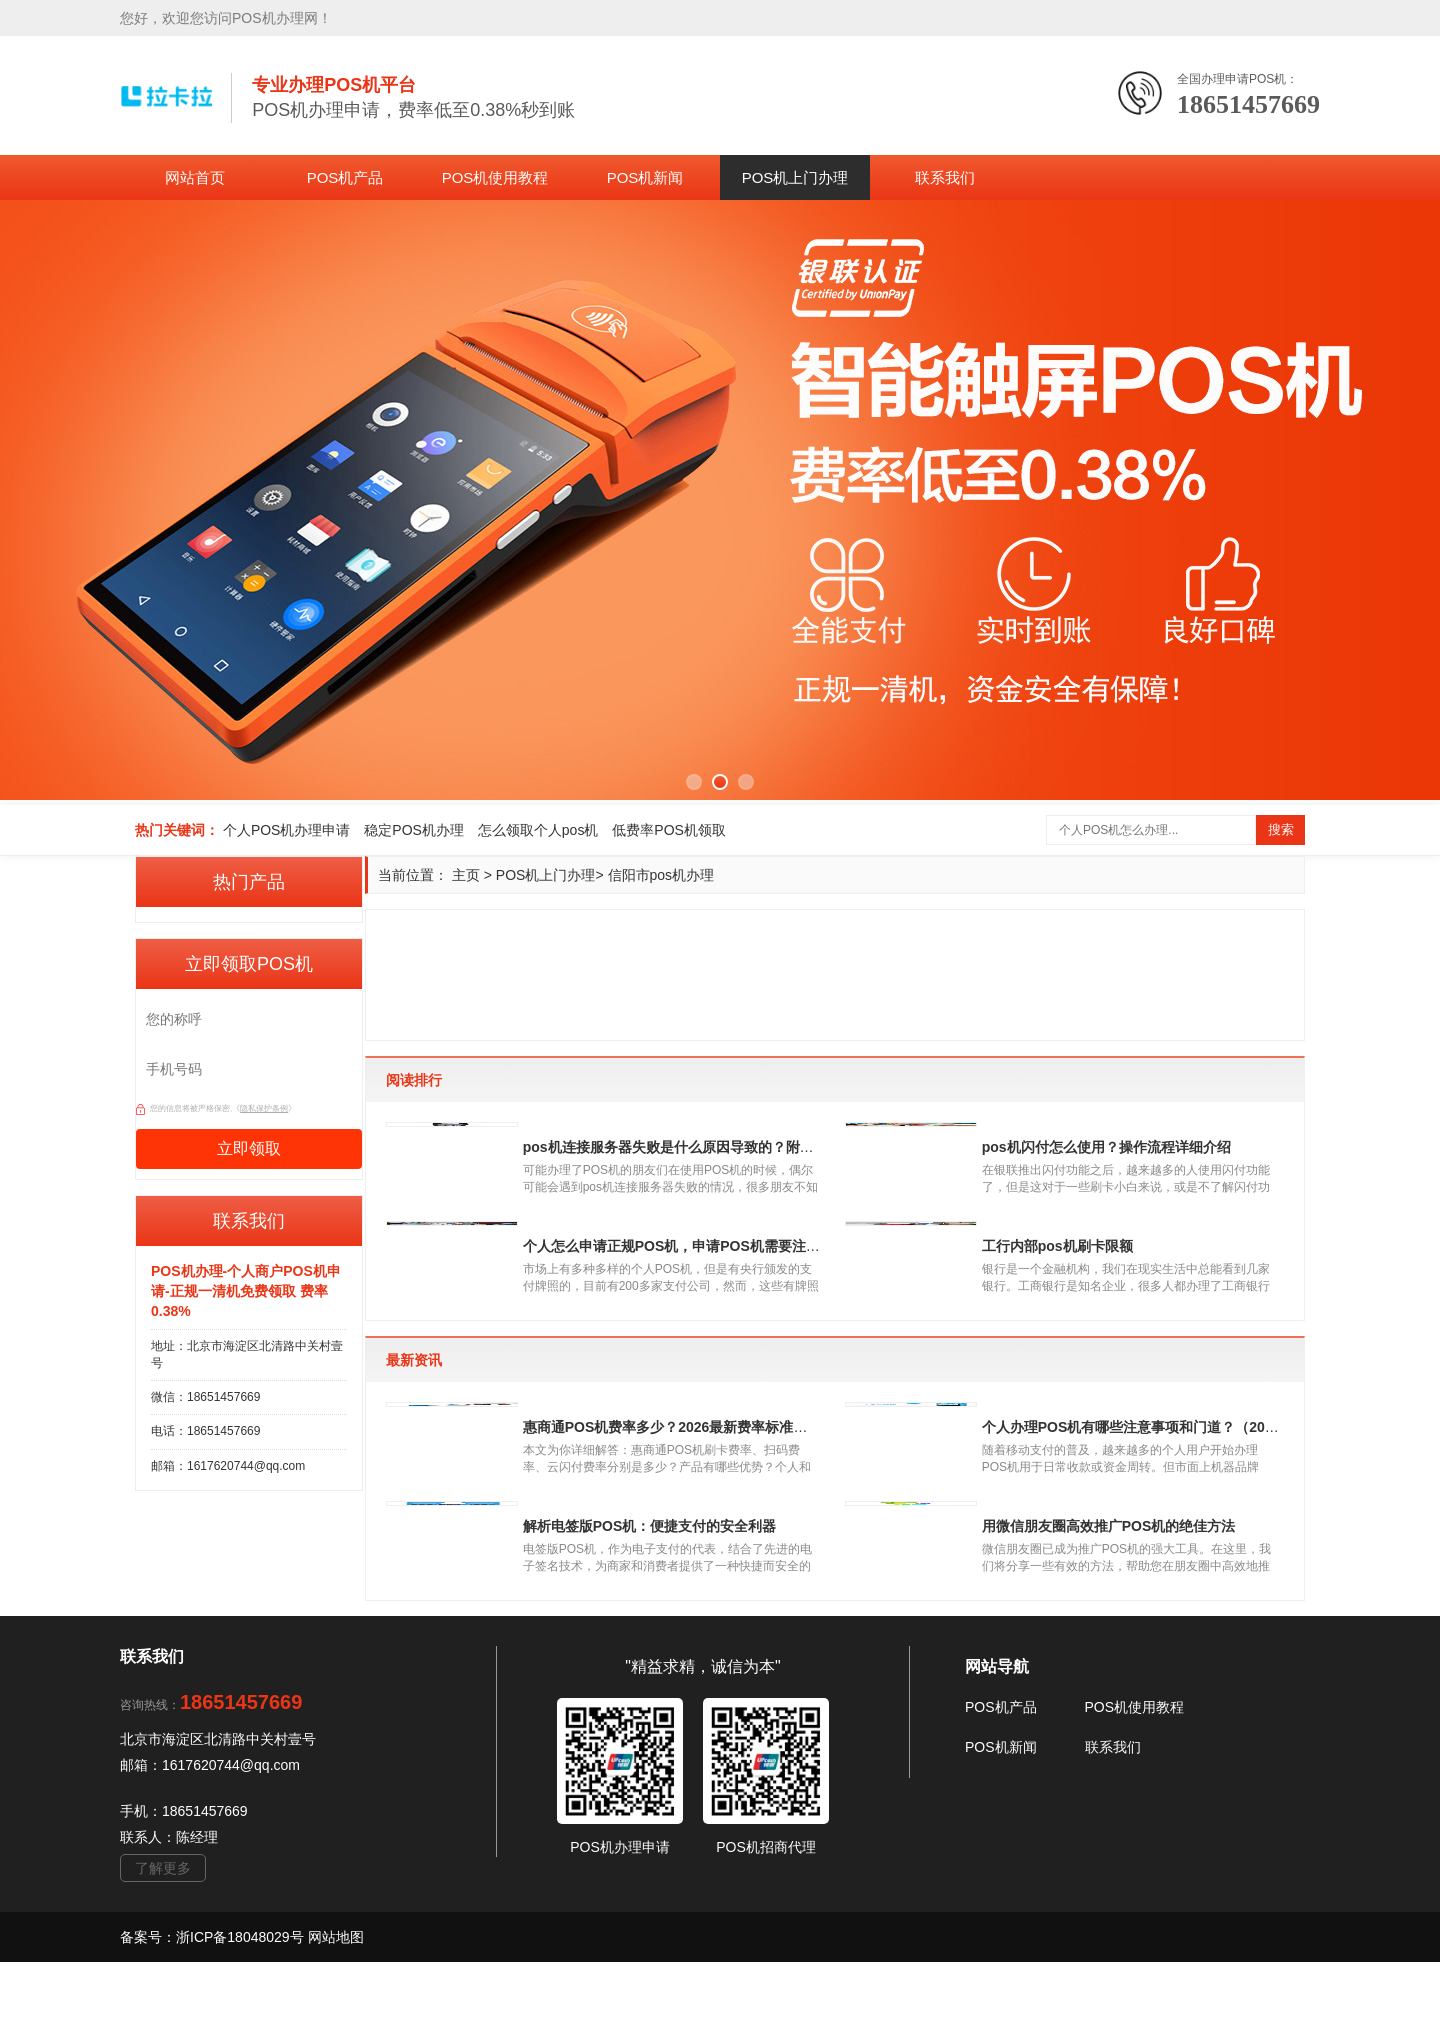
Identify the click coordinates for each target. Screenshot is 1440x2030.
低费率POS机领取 (669, 830)
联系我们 (945, 177)
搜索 (1281, 829)
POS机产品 (345, 177)
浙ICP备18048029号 (242, 2005)
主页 (466, 875)
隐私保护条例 (264, 1108)
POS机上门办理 (795, 177)
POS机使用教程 (495, 177)
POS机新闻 (645, 177)
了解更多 (163, 1936)
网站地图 (336, 2005)
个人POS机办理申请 (287, 830)
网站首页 (195, 177)
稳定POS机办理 (414, 830)
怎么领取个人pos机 (538, 830)
